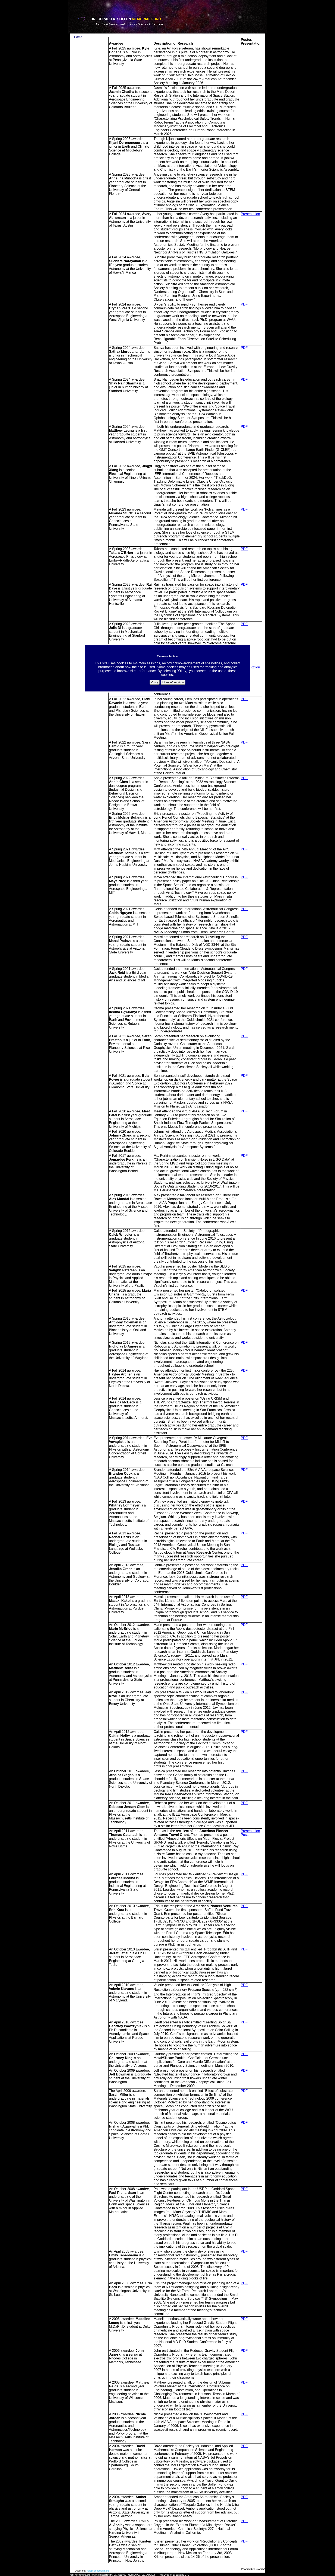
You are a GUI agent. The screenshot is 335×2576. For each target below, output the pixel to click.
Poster (246, 1835)
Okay (154, 682)
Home (78, 37)
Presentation (250, 214)
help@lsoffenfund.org (98, 2570)
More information (173, 682)
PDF (244, 304)
